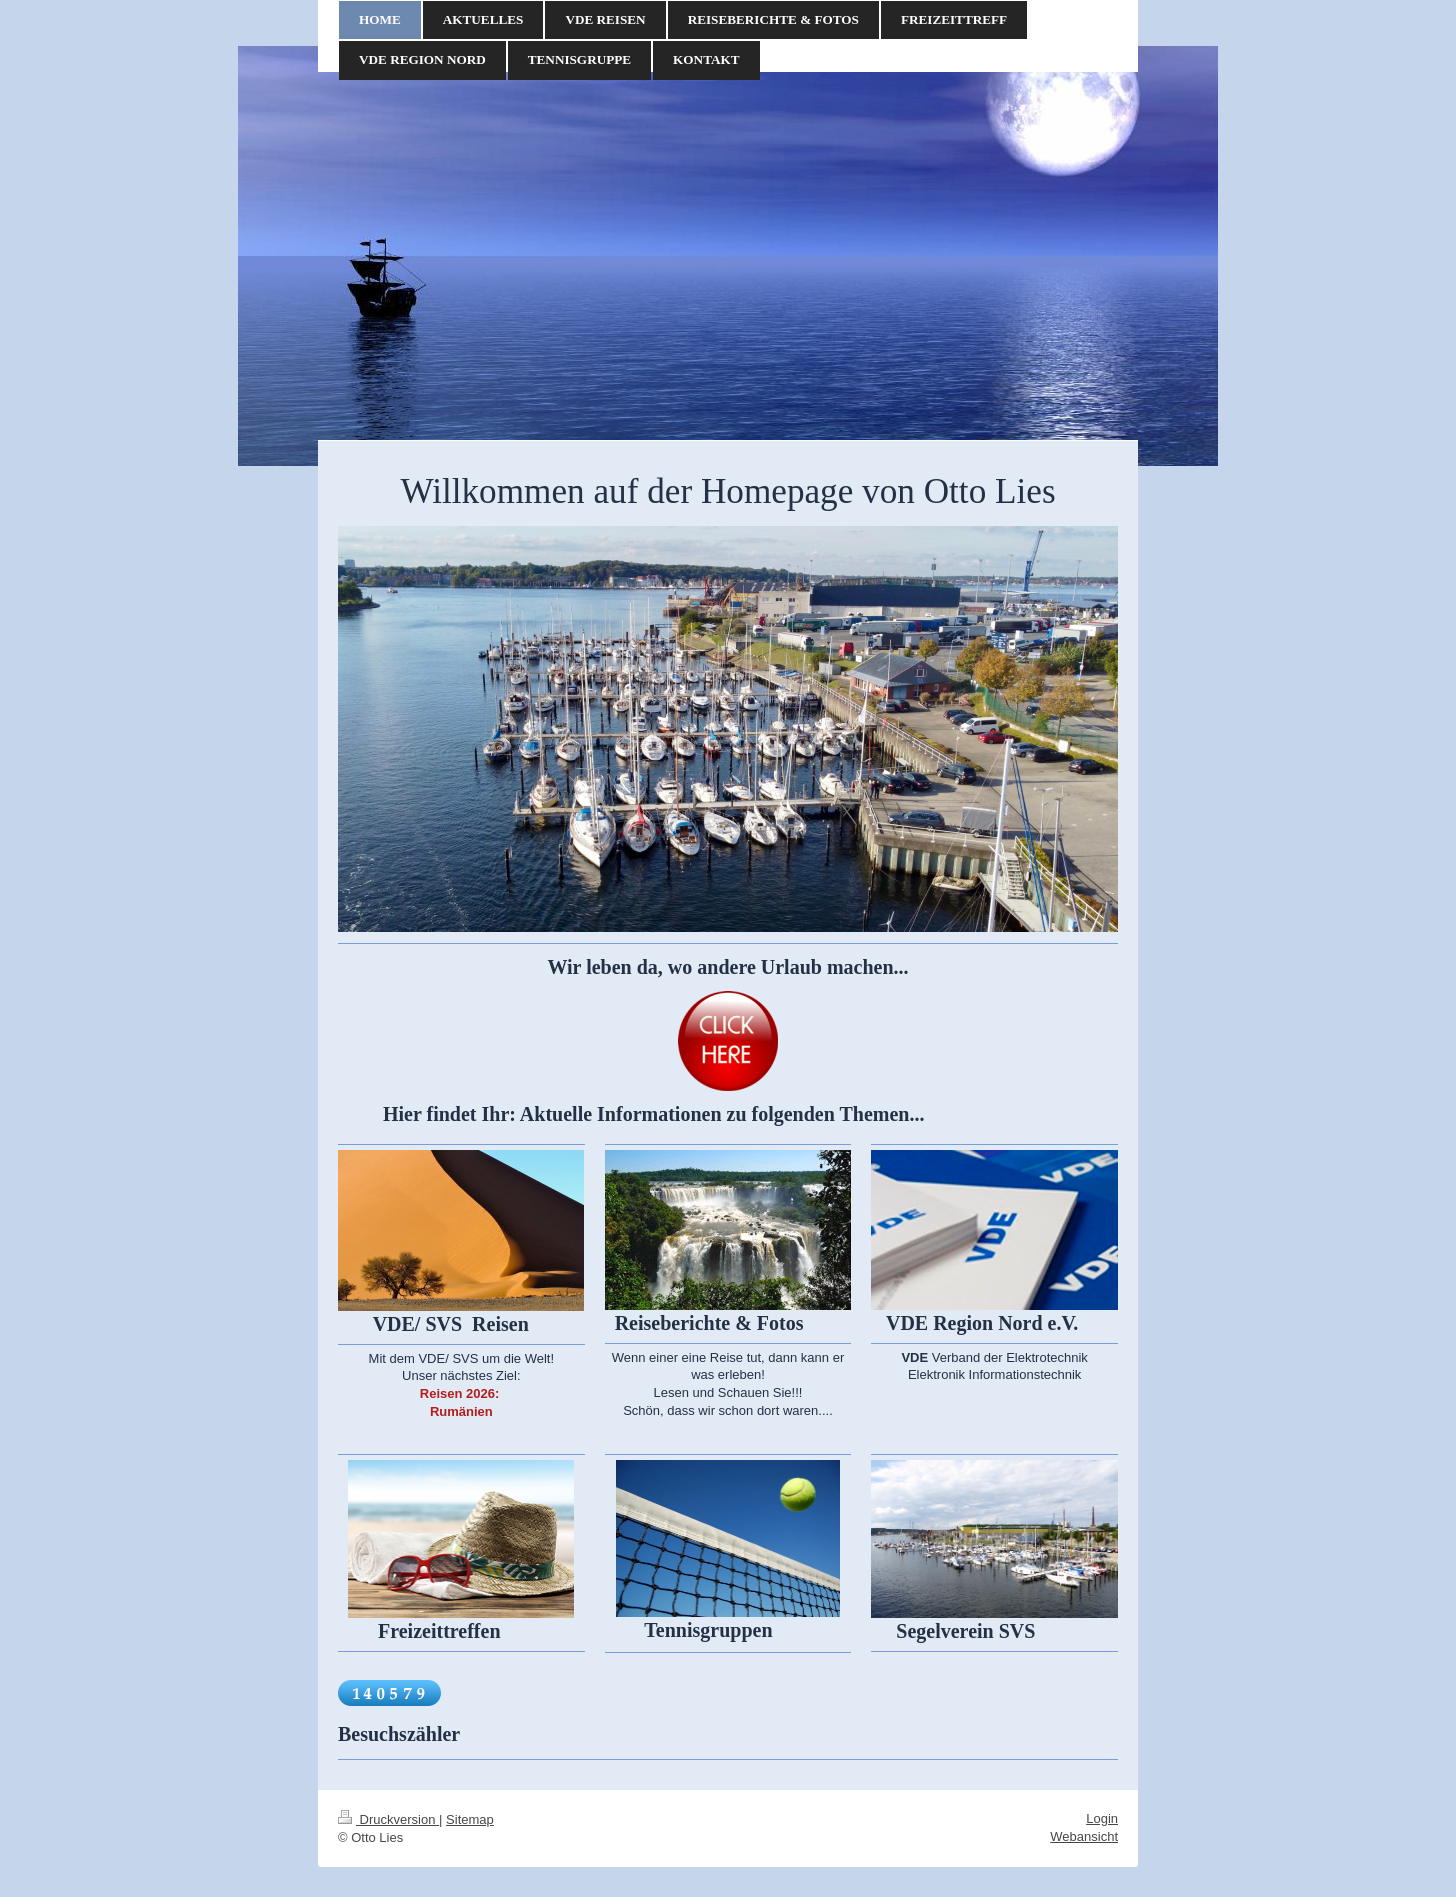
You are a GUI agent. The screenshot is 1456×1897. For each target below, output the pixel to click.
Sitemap (470, 1819)
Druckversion (388, 1819)
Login (1102, 1818)
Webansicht (1084, 1836)
